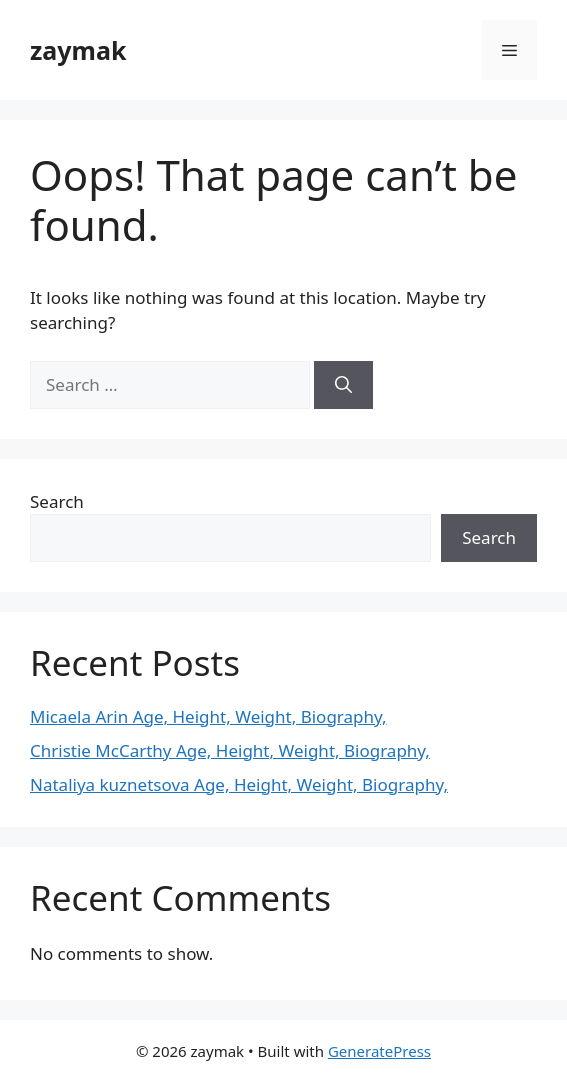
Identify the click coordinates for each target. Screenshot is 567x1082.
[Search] (343, 385)
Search (57, 501)
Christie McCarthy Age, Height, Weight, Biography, (230, 750)
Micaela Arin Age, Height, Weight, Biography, (208, 716)
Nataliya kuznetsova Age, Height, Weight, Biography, (239, 784)
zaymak (78, 50)
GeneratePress (379, 1051)
